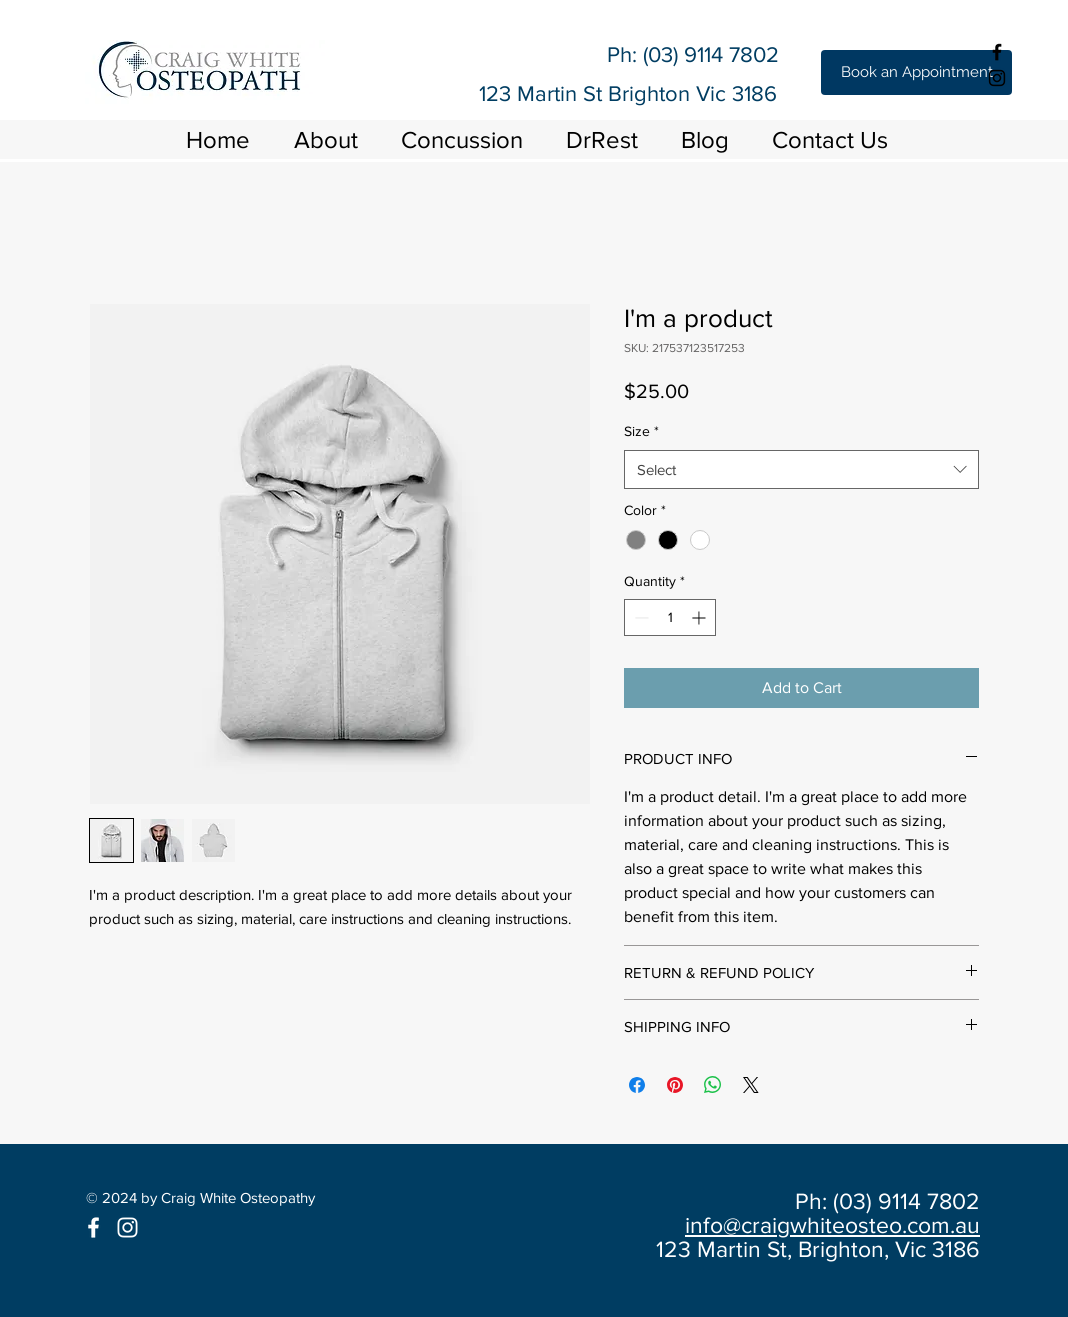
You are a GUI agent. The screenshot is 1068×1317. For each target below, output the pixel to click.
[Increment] (700, 617)
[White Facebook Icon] (93, 1227)
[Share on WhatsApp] (713, 1085)
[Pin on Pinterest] (675, 1085)
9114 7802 (731, 54)
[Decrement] (639, 617)
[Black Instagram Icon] (997, 78)
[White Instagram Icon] (127, 1227)
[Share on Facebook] (637, 1085)
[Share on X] (751, 1085)
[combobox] (801, 469)
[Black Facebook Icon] (997, 52)
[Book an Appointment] (916, 72)
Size (641, 431)
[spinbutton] (670, 617)
